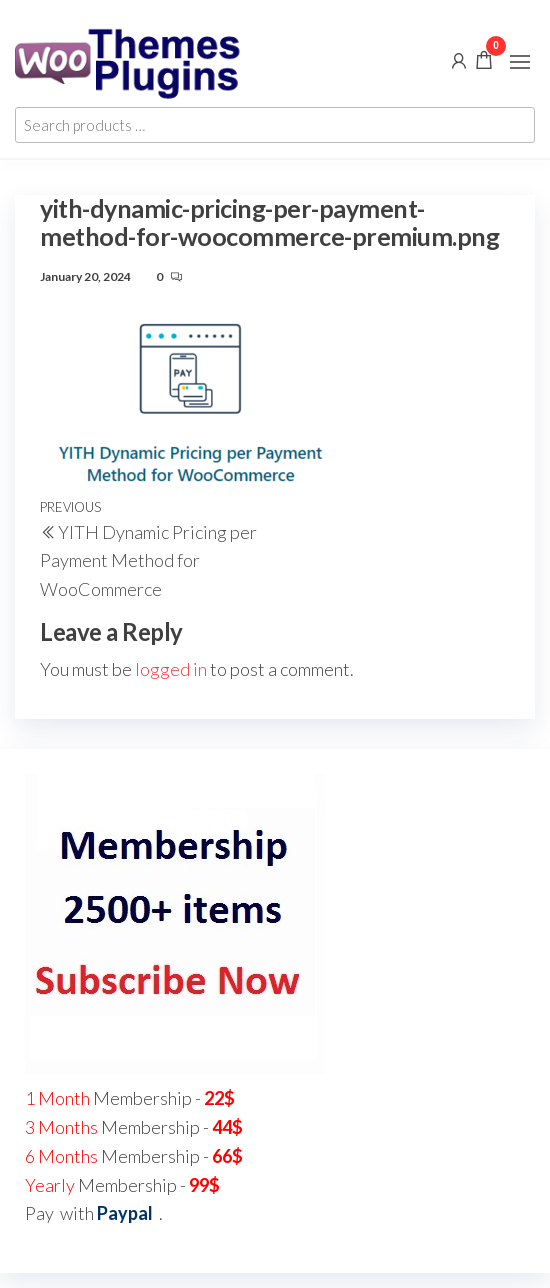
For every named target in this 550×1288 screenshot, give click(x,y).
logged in (171, 669)
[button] (520, 62)
